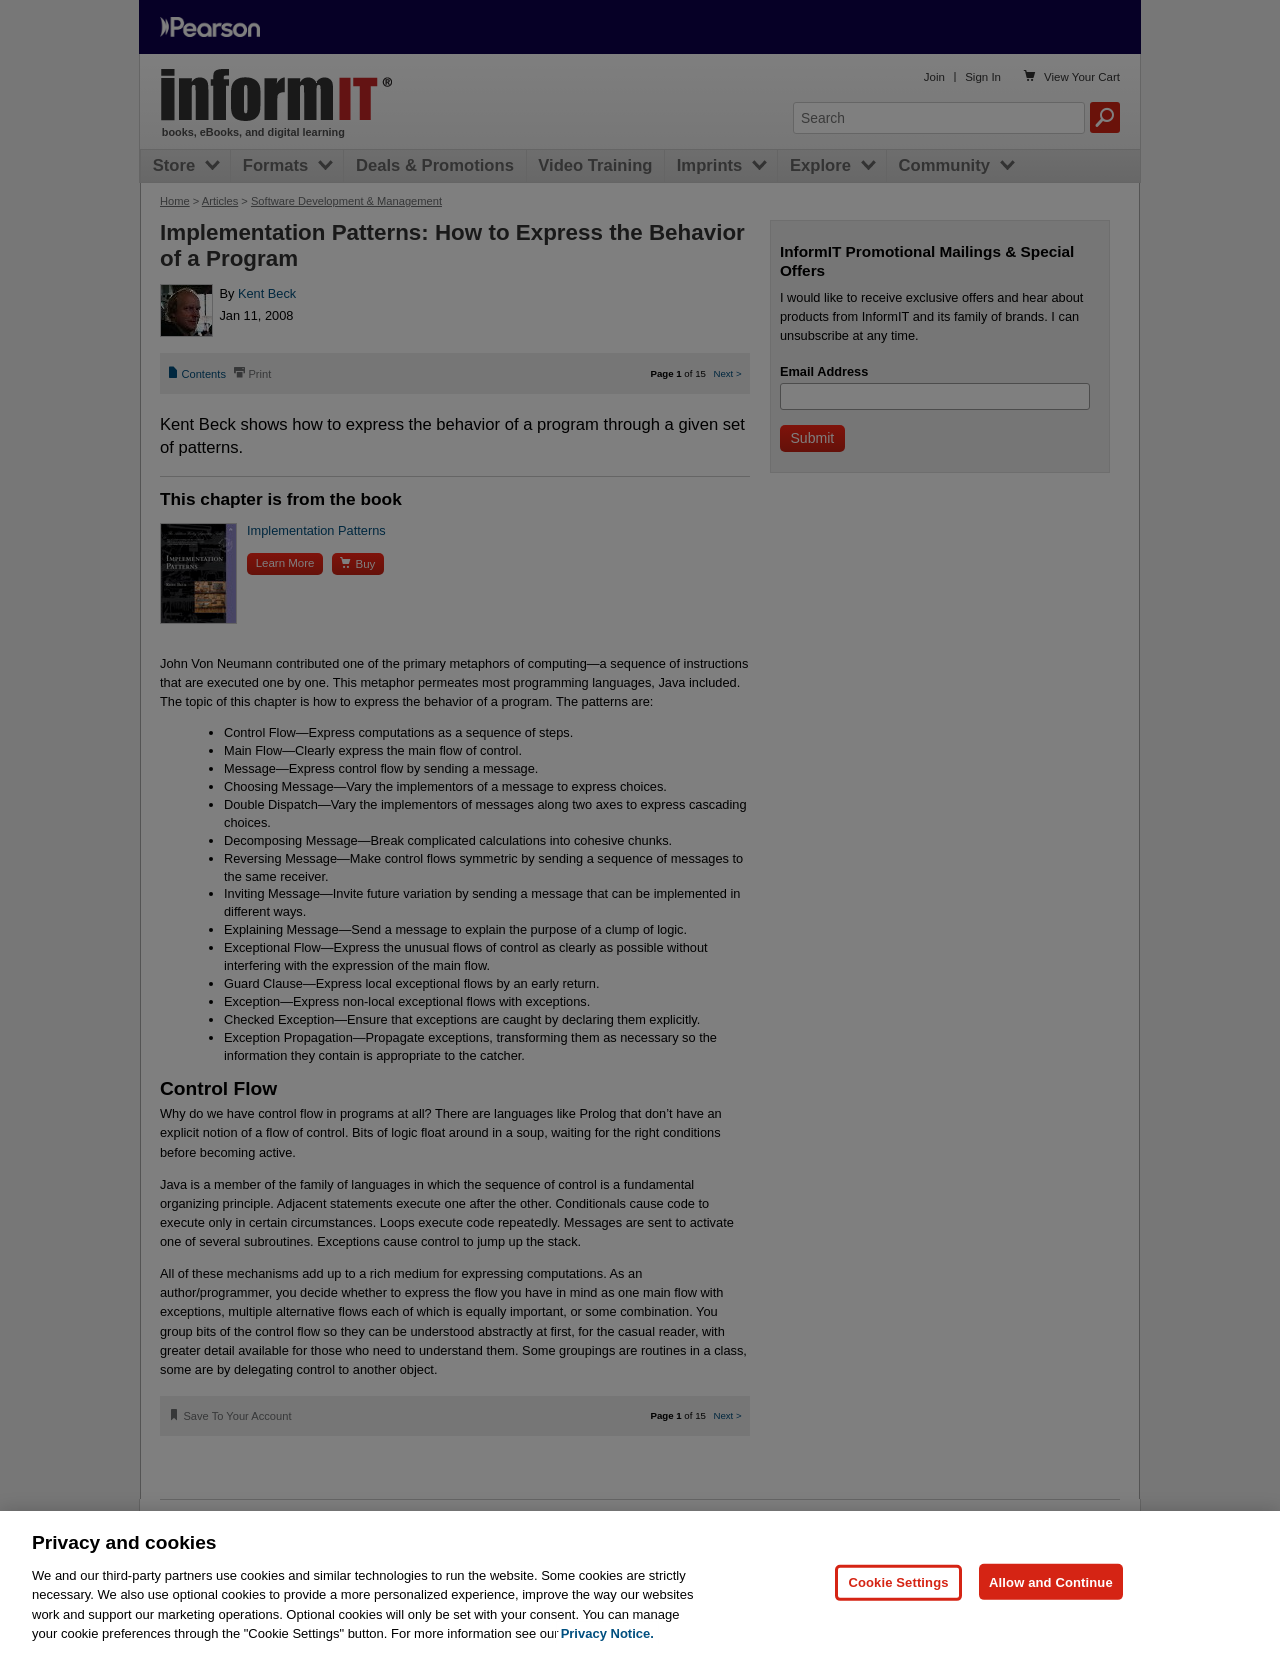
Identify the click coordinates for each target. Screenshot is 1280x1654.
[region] (640, 1582)
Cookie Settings (898, 1581)
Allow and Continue (1051, 1581)
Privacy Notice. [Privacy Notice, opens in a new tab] (607, 1633)
